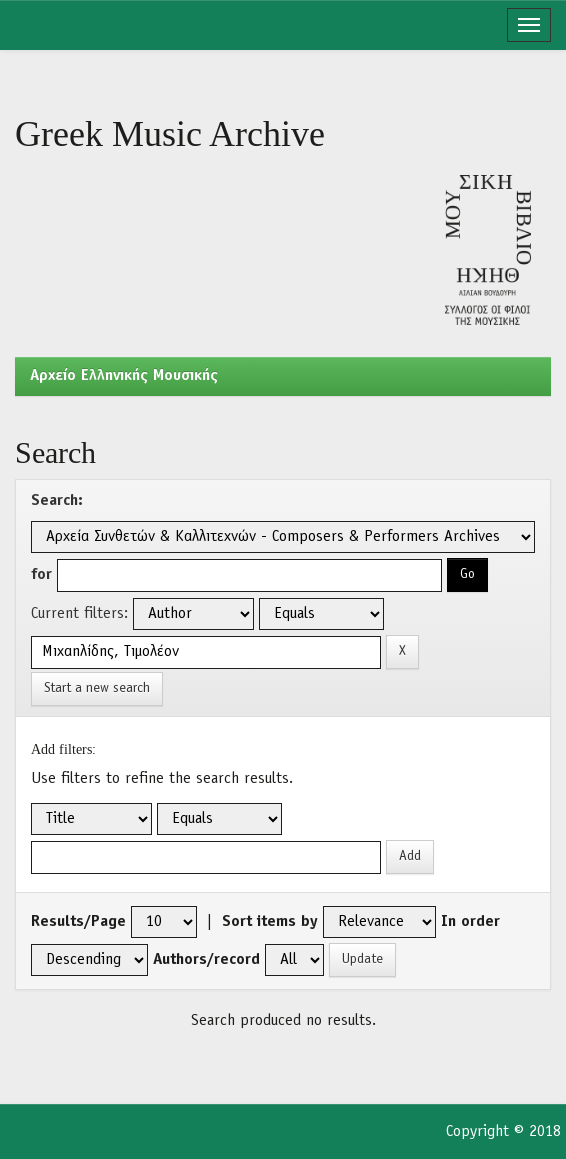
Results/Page (78, 922)
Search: (57, 501)
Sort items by (270, 922)
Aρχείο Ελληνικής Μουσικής (124, 376)
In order (470, 922)
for (41, 575)
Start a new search (97, 688)
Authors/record (206, 960)
